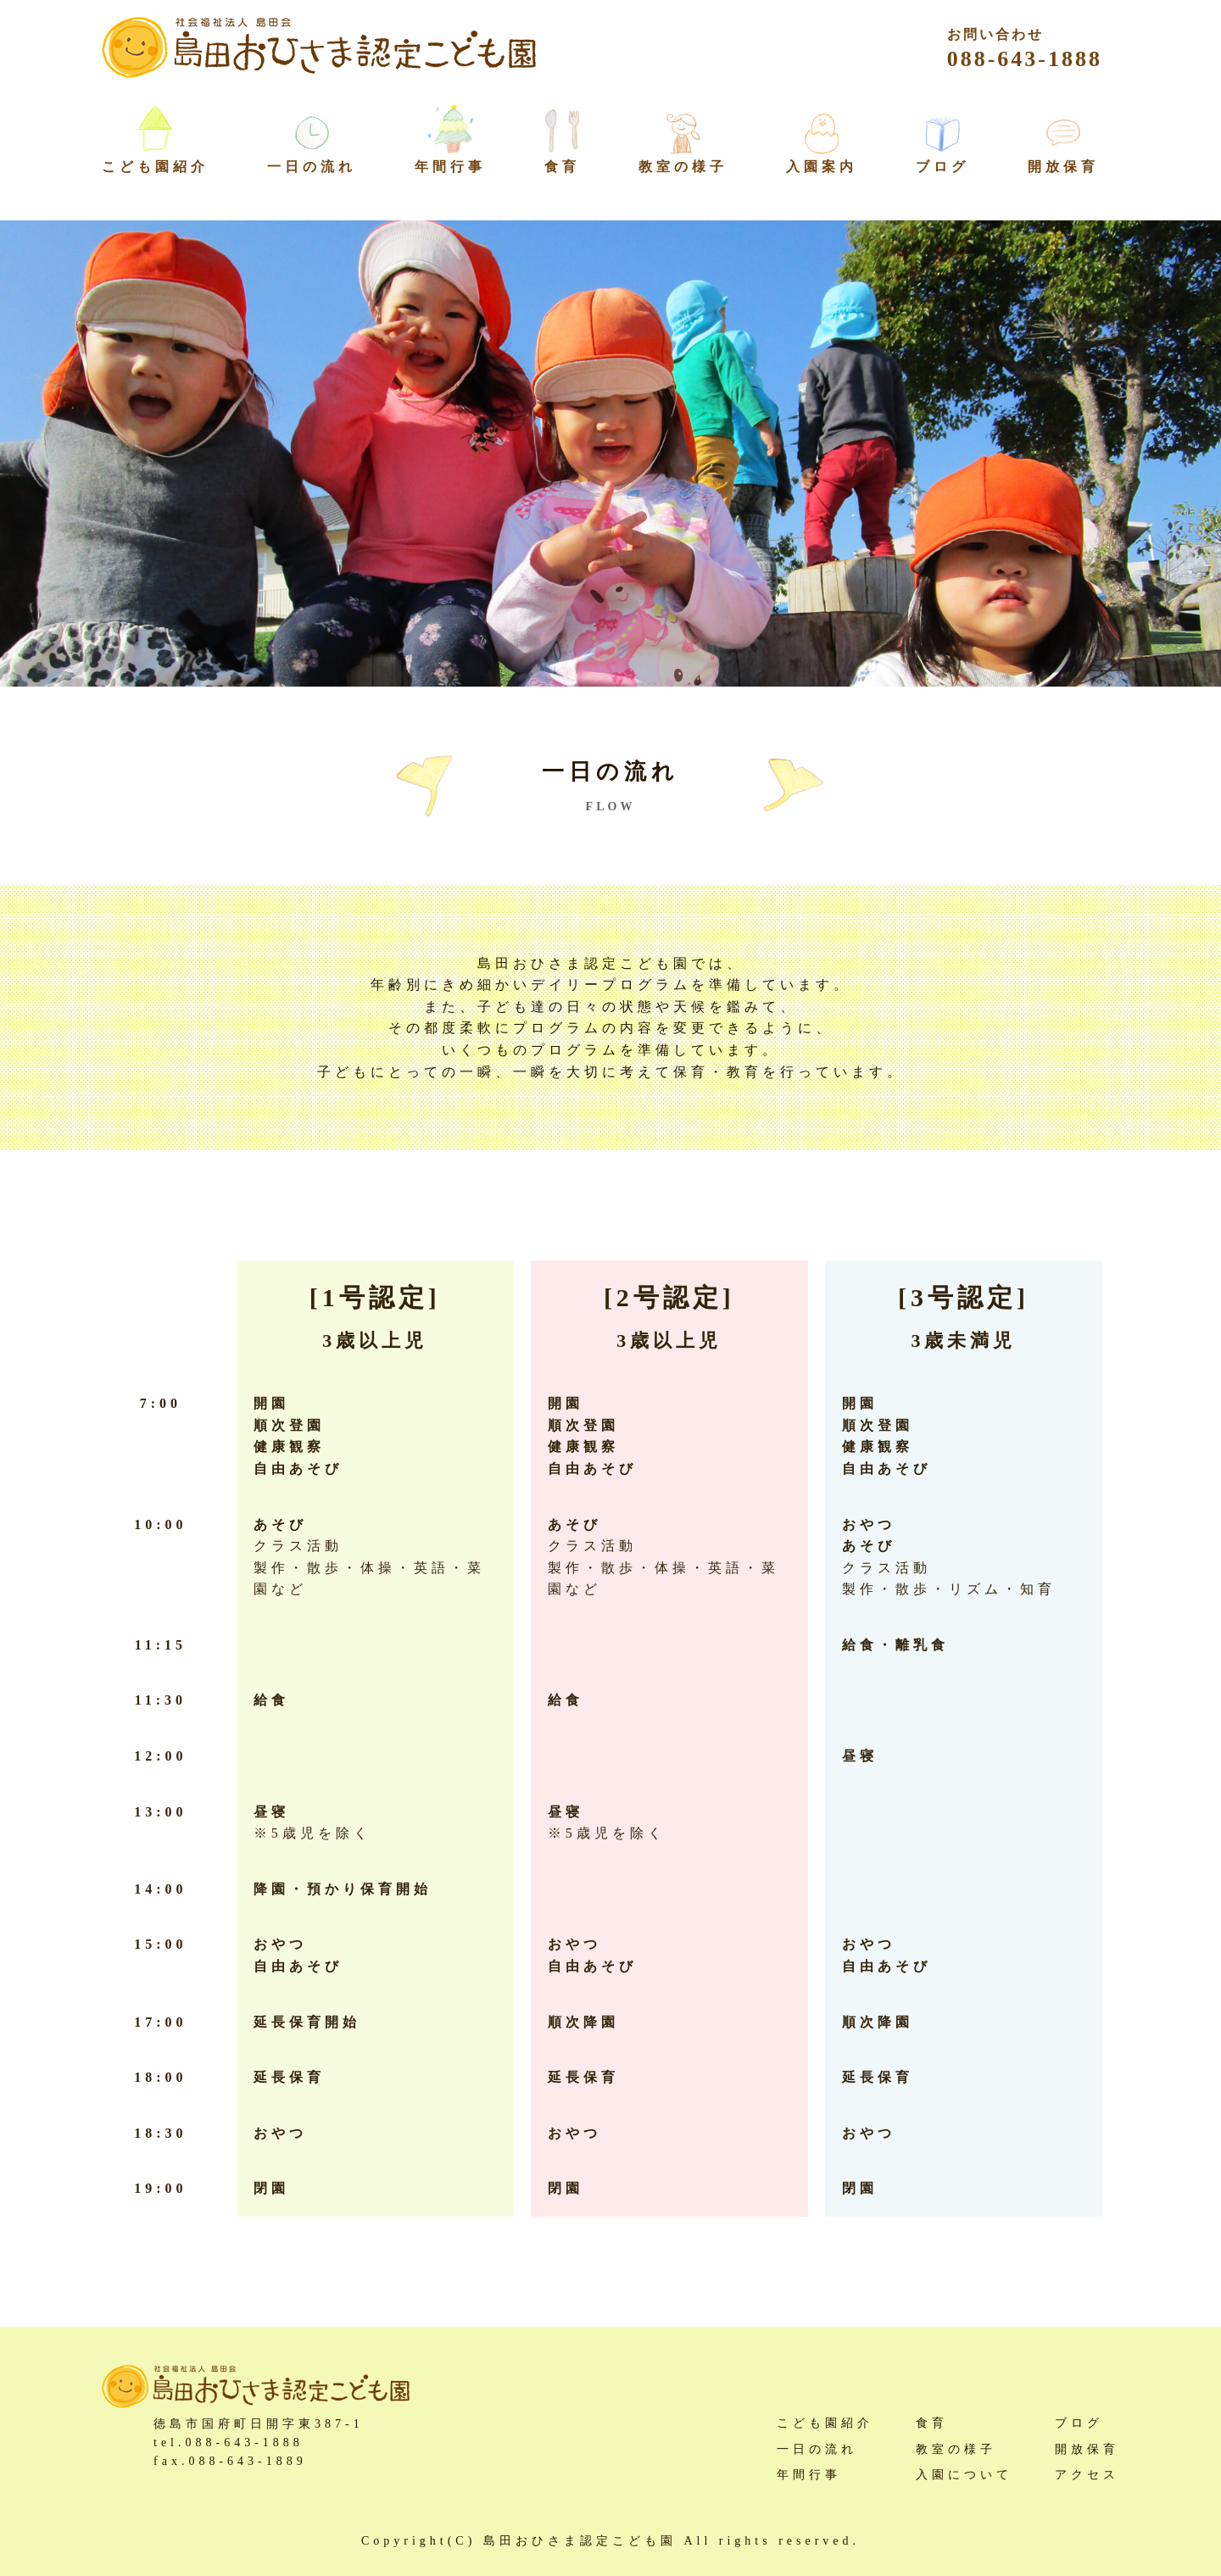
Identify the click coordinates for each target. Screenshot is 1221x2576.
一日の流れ (311, 166)
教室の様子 (683, 166)
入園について (964, 2474)
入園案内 (821, 166)
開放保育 (1063, 166)
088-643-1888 (1024, 49)
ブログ (942, 166)
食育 (562, 166)
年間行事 (450, 166)
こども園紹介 (825, 2423)
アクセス (1087, 2474)
